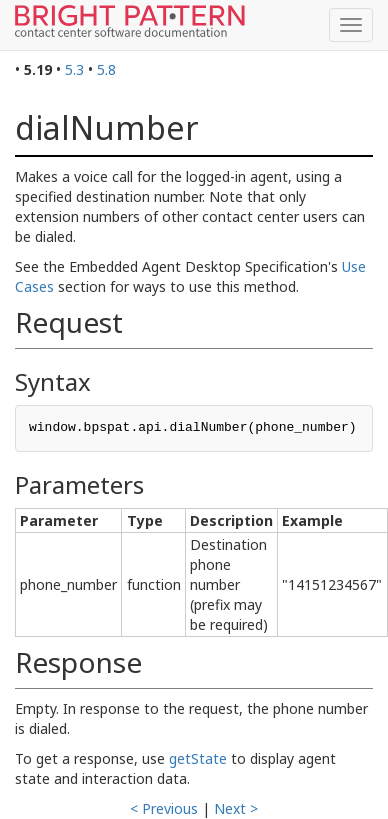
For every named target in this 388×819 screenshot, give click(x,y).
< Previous (164, 808)
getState (198, 758)
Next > (236, 808)
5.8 (106, 69)
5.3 (74, 69)
